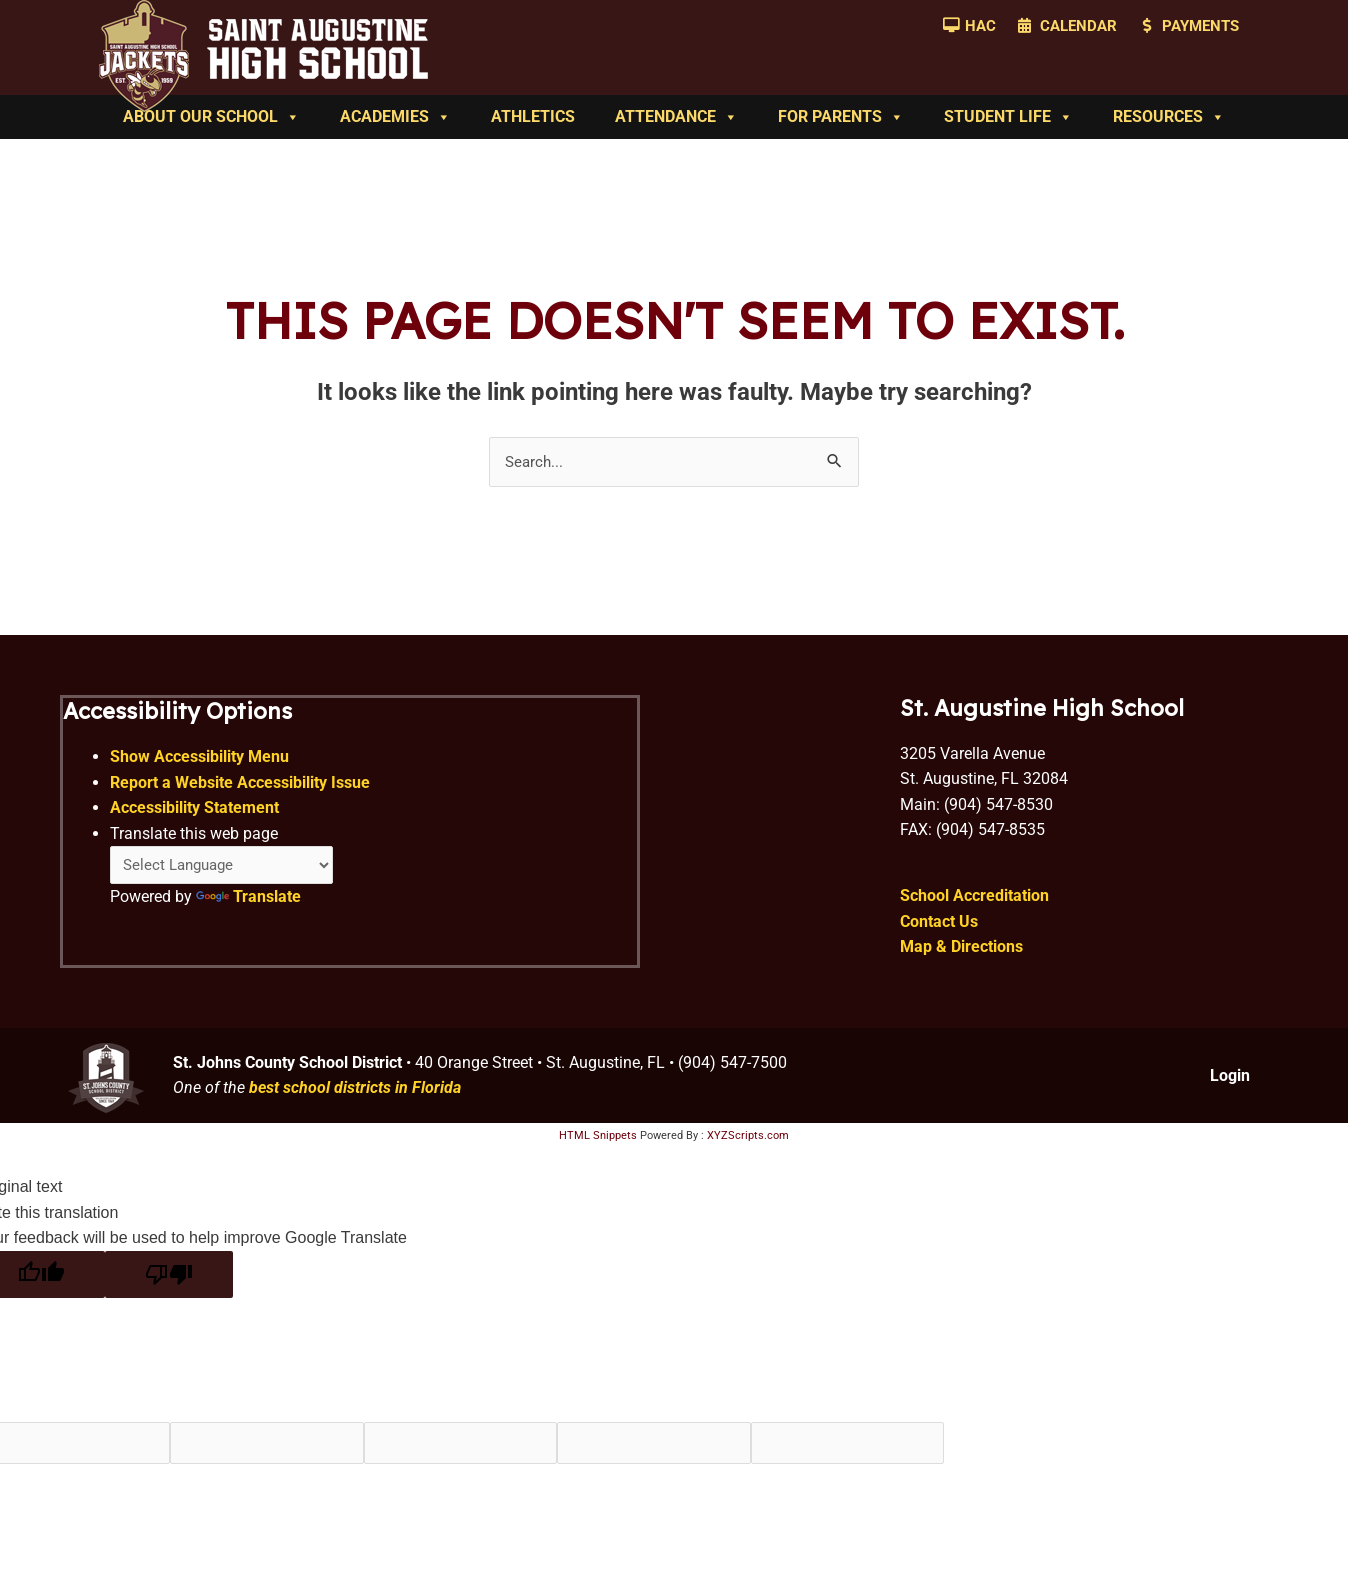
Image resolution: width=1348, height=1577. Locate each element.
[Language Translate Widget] (227, 872)
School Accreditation (974, 903)
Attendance (676, 117)
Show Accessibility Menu (200, 762)
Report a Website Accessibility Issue (241, 788)
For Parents (841, 117)
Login (1230, 1083)
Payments (1200, 26)
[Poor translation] (169, 1282)
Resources (1169, 117)
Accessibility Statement (195, 814)
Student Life (1008, 117)
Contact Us (939, 929)
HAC (980, 26)
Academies (395, 117)
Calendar (1078, 26)
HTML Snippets (598, 1143)
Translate (249, 904)
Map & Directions (961, 955)
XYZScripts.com (748, 1143)
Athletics (533, 116)
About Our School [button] (211, 117)
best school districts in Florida (355, 1096)
